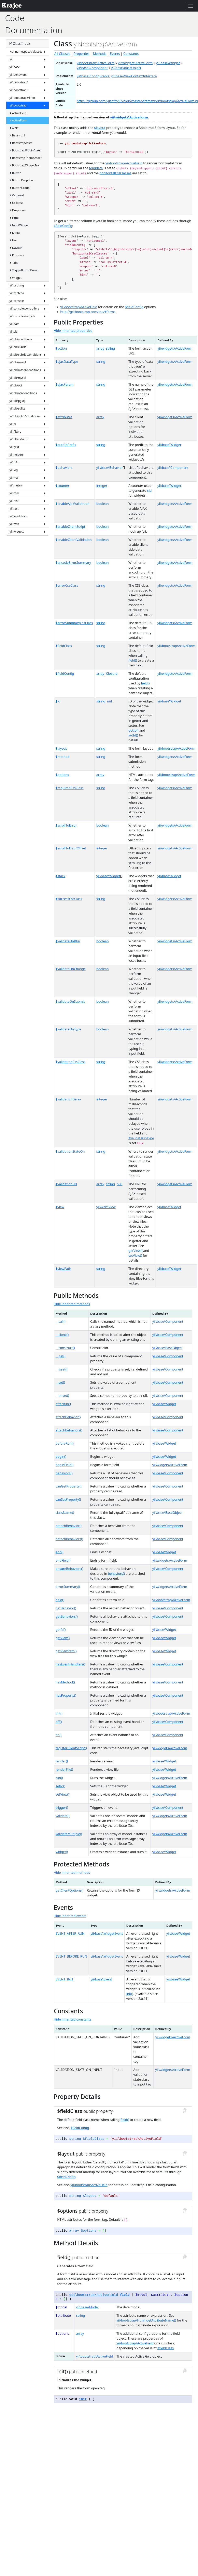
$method (62, 756)
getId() (133, 730)
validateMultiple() (69, 1834)
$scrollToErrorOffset (71, 848)
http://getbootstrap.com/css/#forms (87, 312)
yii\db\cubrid (27, 347)
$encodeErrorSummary (73, 562)
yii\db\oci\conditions (27, 393)
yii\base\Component (92, 68)
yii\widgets (27, 531)
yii (27, 59)
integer (101, 485)
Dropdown (18, 210)
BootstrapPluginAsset (25, 150)
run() (59, 1778)
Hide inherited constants (72, 2019)
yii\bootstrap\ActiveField (123, 163)
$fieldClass (64, 646)
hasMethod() (65, 1682)
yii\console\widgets (27, 316)
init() (59, 1713)
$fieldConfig (63, 225)
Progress (17, 255)
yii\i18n (27, 462)
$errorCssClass (67, 585)
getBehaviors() (67, 1616)
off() (59, 1721)
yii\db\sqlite (27, 408)
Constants (131, 53)
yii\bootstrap (27, 105)
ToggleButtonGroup (24, 270)
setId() (133, 735)
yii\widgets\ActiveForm (135, 63)
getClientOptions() (69, 1890)
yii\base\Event (101, 1979)
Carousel (17, 195)
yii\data (27, 324)
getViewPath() (66, 1651)
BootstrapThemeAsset (26, 158)
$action (61, 348)
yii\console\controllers (27, 308)
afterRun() (63, 1404)
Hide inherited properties (73, 330)
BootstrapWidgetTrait (25, 165)
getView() (135, 1250)
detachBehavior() (69, 1526)
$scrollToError (66, 825)
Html (14, 218)
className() (65, 1512)
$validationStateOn (70, 1151)
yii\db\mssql (27, 362)
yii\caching (27, 285)
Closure (112, 673)
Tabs (14, 263)
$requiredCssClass (69, 788)
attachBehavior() (68, 1417)
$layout (99, 128)
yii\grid (27, 447)
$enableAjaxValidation (72, 503)
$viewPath (63, 1268)
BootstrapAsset (21, 143)
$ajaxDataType (67, 361)
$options (62, 774)
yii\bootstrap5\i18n (27, 98)
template (96, 168)
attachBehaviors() (69, 1430)
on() (58, 1735)
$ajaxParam (65, 384)
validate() (63, 1816)
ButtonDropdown (22, 180)
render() (62, 1761)
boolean (102, 503)
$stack (60, 876)
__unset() (62, 1395)
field (125, 2295)
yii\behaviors (27, 75)
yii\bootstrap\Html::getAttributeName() (146, 2320)
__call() (61, 1321)
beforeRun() (65, 1443)
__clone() (62, 1334)
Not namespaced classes (27, 51)
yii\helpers (27, 454)
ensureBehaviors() (69, 1568)
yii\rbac (27, 493)
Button (15, 173)
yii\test (27, 508)
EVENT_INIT (64, 1979)
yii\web (27, 524)
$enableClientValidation (74, 539)
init (83, 2399)
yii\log (27, 470)
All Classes (62, 53)
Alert (14, 128)
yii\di (27, 424)
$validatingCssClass (70, 1062)
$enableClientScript (70, 526)
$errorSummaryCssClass (74, 623)
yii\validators (27, 516)
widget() (62, 1852)
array (100, 348)
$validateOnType (68, 1029)
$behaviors (64, 467)
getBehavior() (66, 1608)
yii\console (27, 301)
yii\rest (27, 501)
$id (149, 490)
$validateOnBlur (68, 941)
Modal (15, 233)
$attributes (64, 417)
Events (115, 53)
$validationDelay (68, 1099)
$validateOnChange (71, 969)
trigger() (62, 1807)
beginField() (64, 1465)
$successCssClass (69, 899)
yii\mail (27, 478)
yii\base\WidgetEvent (106, 1933)
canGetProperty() (69, 1486)
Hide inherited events (70, 1916)
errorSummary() (68, 1586)
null (110, 701)
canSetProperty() (68, 1499)
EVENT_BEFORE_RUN (71, 1956)
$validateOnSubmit (70, 1001)
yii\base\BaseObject (126, 68)
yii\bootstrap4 (27, 82)
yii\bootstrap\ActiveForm (95, 63)
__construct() (65, 1348)
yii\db (27, 331)
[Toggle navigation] (190, 6)
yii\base (27, 67)
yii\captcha (27, 293)
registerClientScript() (71, 1748)
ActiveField (18, 113)
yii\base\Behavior (109, 467)
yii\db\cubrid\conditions (27, 354)
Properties (81, 53)
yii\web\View (106, 1207)
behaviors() (64, 1473)
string (110, 348)
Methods (99, 53)
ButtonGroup (20, 188)
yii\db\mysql (27, 378)
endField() (63, 1560)
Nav (13, 240)
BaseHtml (17, 135)
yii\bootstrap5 (27, 90)
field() (132, 660)
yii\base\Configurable (93, 76)
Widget (16, 278)
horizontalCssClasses (115, 173)
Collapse (16, 203)
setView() (135, 1255)
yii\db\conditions (27, 339)
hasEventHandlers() (70, 1664)
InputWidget (19, 225)
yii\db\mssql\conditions (27, 370)
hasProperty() (66, 1695)
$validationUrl (66, 1184)
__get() (60, 1356)
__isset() (61, 1369)
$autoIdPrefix (66, 445)
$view (60, 1207)
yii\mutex (27, 485)
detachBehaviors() (69, 1539)
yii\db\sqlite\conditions (27, 416)
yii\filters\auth (27, 439)
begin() (61, 1456)
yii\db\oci (27, 385)
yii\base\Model (87, 2307)
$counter (62, 485)
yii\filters (27, 431)
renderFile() (64, 1769)
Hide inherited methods (72, 1304)
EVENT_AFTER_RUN (70, 1933)
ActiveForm (18, 120)
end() (59, 1552)
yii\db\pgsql (27, 401)
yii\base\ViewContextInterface (134, 76)
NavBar (16, 248)
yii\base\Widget (168, 63)
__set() (60, 1382)
